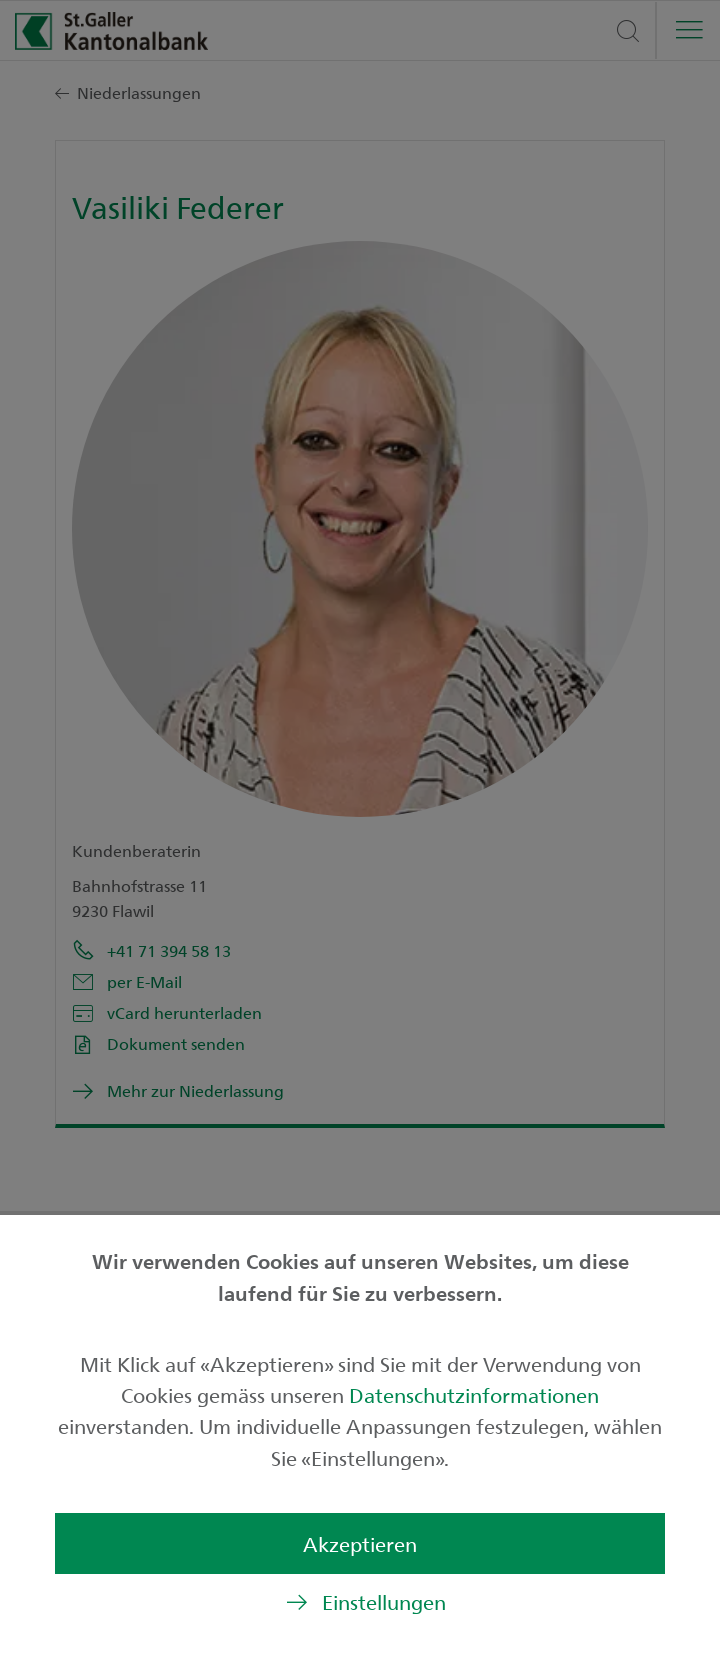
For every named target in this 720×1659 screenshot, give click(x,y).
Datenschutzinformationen (474, 1394)
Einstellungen (384, 1601)
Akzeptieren (360, 1543)
